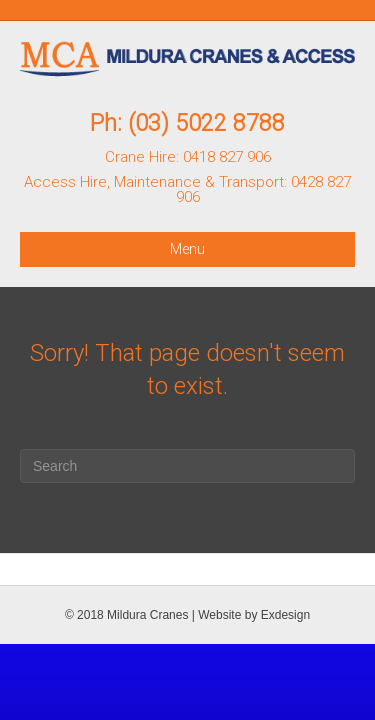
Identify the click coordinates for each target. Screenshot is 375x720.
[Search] (187, 466)
